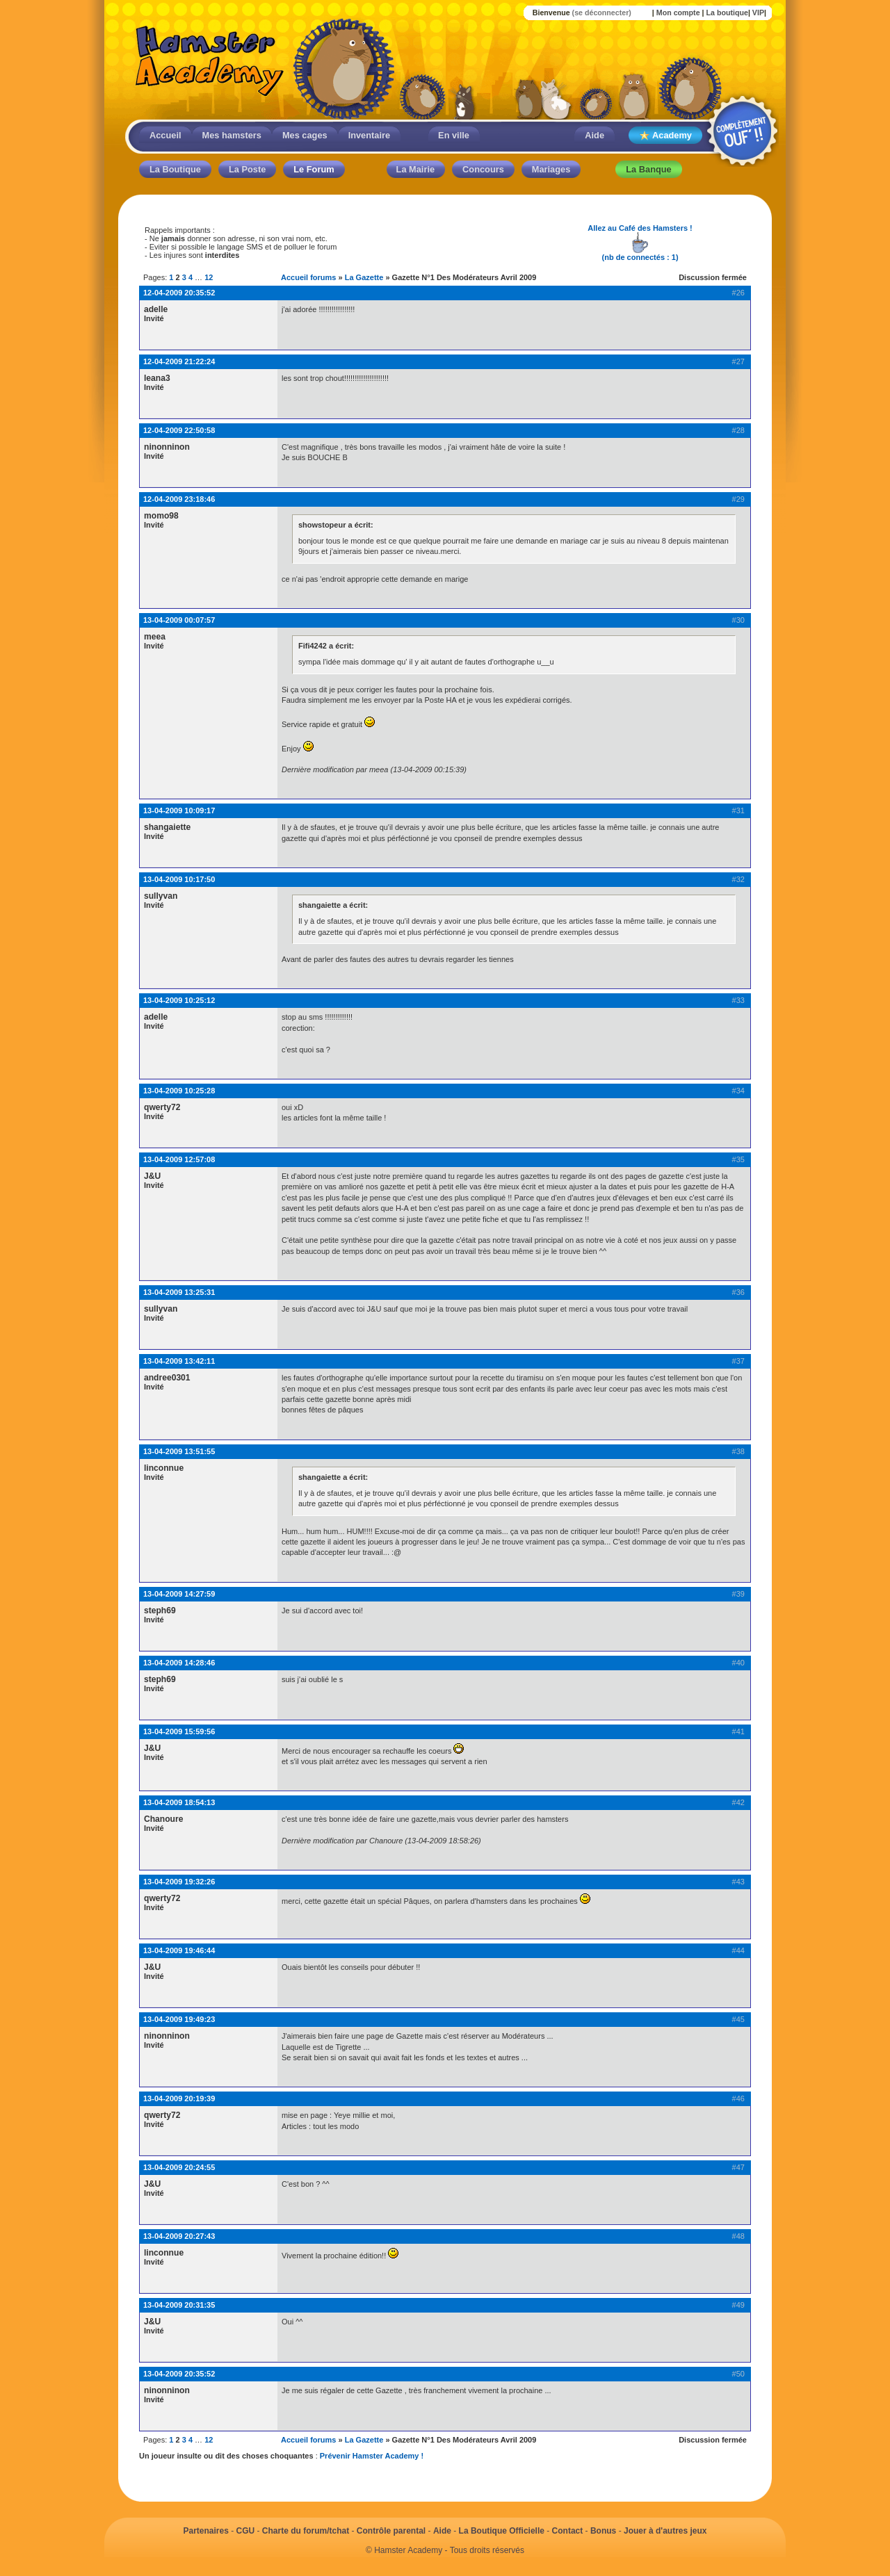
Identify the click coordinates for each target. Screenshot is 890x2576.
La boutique (726, 12)
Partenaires (205, 2531)
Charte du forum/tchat (305, 2531)
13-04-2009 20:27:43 (179, 2236)
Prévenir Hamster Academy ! (371, 2456)
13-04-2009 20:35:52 (179, 2374)
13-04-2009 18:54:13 (179, 1802)
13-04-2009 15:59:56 (179, 1731)
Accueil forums (308, 277)
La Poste (247, 169)
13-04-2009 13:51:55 (179, 1451)
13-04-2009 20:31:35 (179, 2305)
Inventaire (369, 135)
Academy (665, 136)
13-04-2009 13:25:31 (179, 1292)
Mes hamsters (231, 135)
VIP (758, 12)
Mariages (551, 169)
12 (208, 277)
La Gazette (364, 277)
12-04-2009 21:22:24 (179, 361)
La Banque (648, 169)
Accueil (165, 135)
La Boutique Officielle (501, 2531)
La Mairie (415, 169)
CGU (245, 2531)
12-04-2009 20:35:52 (179, 292)
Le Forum (313, 169)
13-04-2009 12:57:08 (179, 1159)
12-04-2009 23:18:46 (179, 499)
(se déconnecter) (601, 12)
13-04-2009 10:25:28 (179, 1090)
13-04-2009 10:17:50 (179, 879)
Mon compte (678, 12)
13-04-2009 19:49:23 (179, 2019)
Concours (483, 169)
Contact (567, 2531)
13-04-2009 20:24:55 (179, 2167)
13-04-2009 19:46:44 (179, 1950)
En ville (453, 135)
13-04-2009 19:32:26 (179, 1881)
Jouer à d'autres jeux (665, 2531)
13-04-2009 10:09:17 (179, 810)
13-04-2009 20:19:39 (179, 2098)
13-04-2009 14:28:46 (179, 1662)
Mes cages (304, 135)
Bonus (603, 2531)
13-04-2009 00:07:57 (179, 620)
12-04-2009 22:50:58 (179, 430)
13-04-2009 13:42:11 (179, 1361)
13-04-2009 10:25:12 (179, 1000)
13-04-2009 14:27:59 (179, 1594)
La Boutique (175, 169)
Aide (594, 135)
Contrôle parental (391, 2531)
